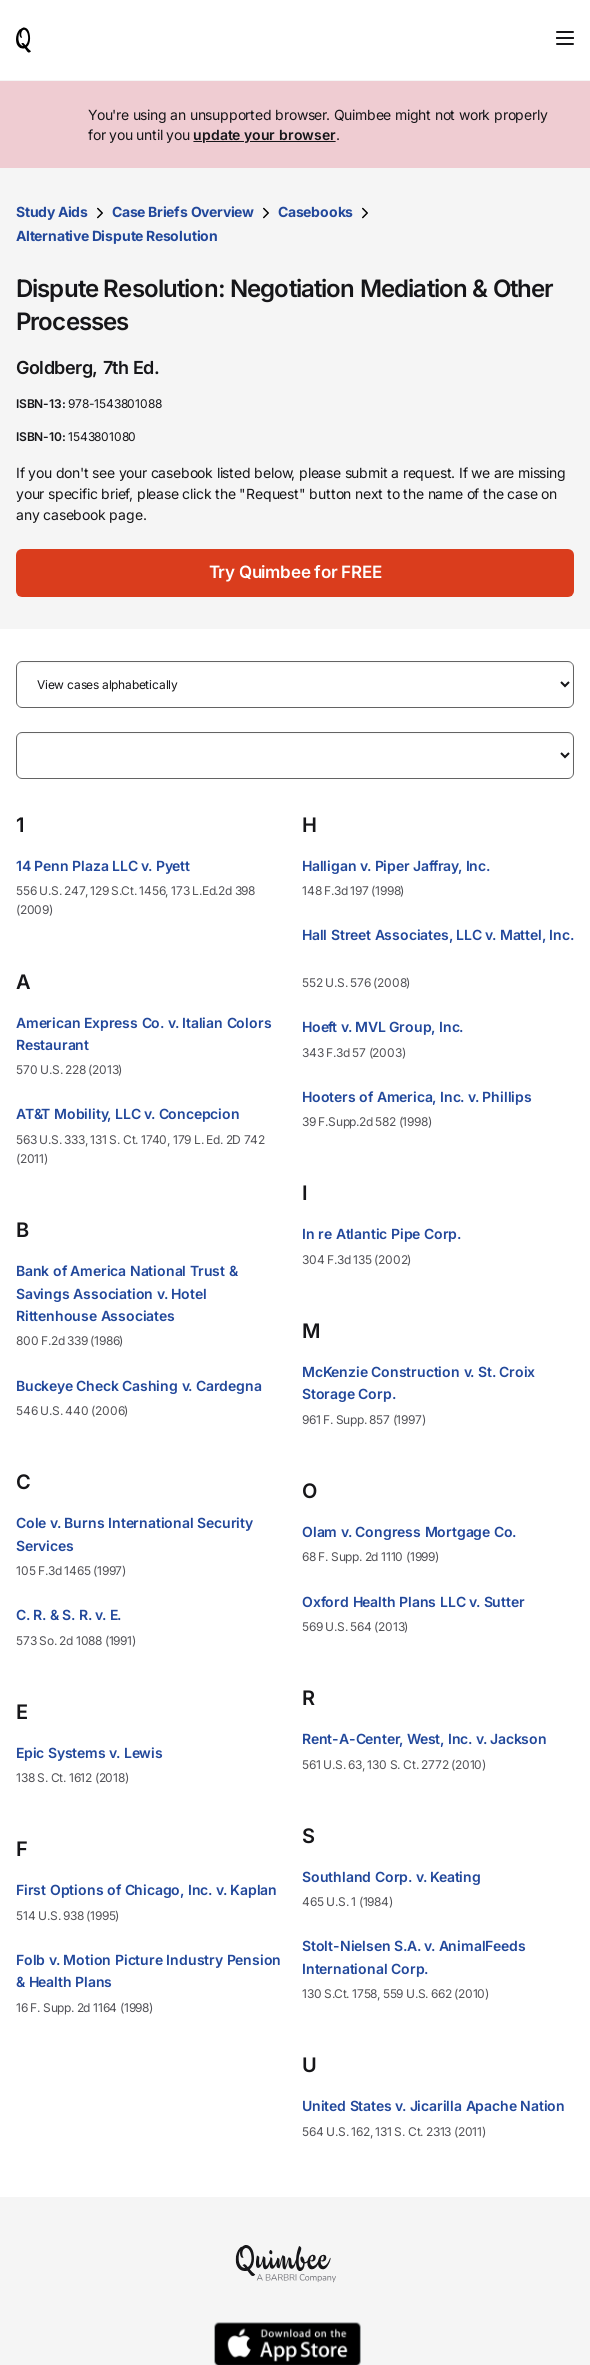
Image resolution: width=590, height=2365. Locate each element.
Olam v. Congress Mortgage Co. (409, 1531)
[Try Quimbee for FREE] (295, 573)
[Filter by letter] (295, 755)
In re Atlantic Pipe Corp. (381, 1233)
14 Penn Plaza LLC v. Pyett (103, 865)
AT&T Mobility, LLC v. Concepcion (128, 1113)
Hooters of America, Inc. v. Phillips (417, 1096)
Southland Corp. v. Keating (391, 1876)
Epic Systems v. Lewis (89, 1752)
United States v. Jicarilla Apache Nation (433, 2105)
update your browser (264, 134)
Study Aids (52, 211)
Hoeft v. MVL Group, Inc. (382, 1026)
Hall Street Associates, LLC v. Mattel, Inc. (437, 934)
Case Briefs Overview (183, 211)
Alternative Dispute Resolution (117, 235)
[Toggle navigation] (565, 38)
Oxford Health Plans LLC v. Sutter (413, 1601)
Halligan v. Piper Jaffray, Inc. (396, 865)
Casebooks (315, 211)
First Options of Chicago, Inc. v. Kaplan (146, 1889)
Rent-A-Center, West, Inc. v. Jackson (424, 1738)
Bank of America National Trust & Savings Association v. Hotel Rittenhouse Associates (127, 1293)
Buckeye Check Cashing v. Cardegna (138, 1385)
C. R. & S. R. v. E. (68, 1614)
